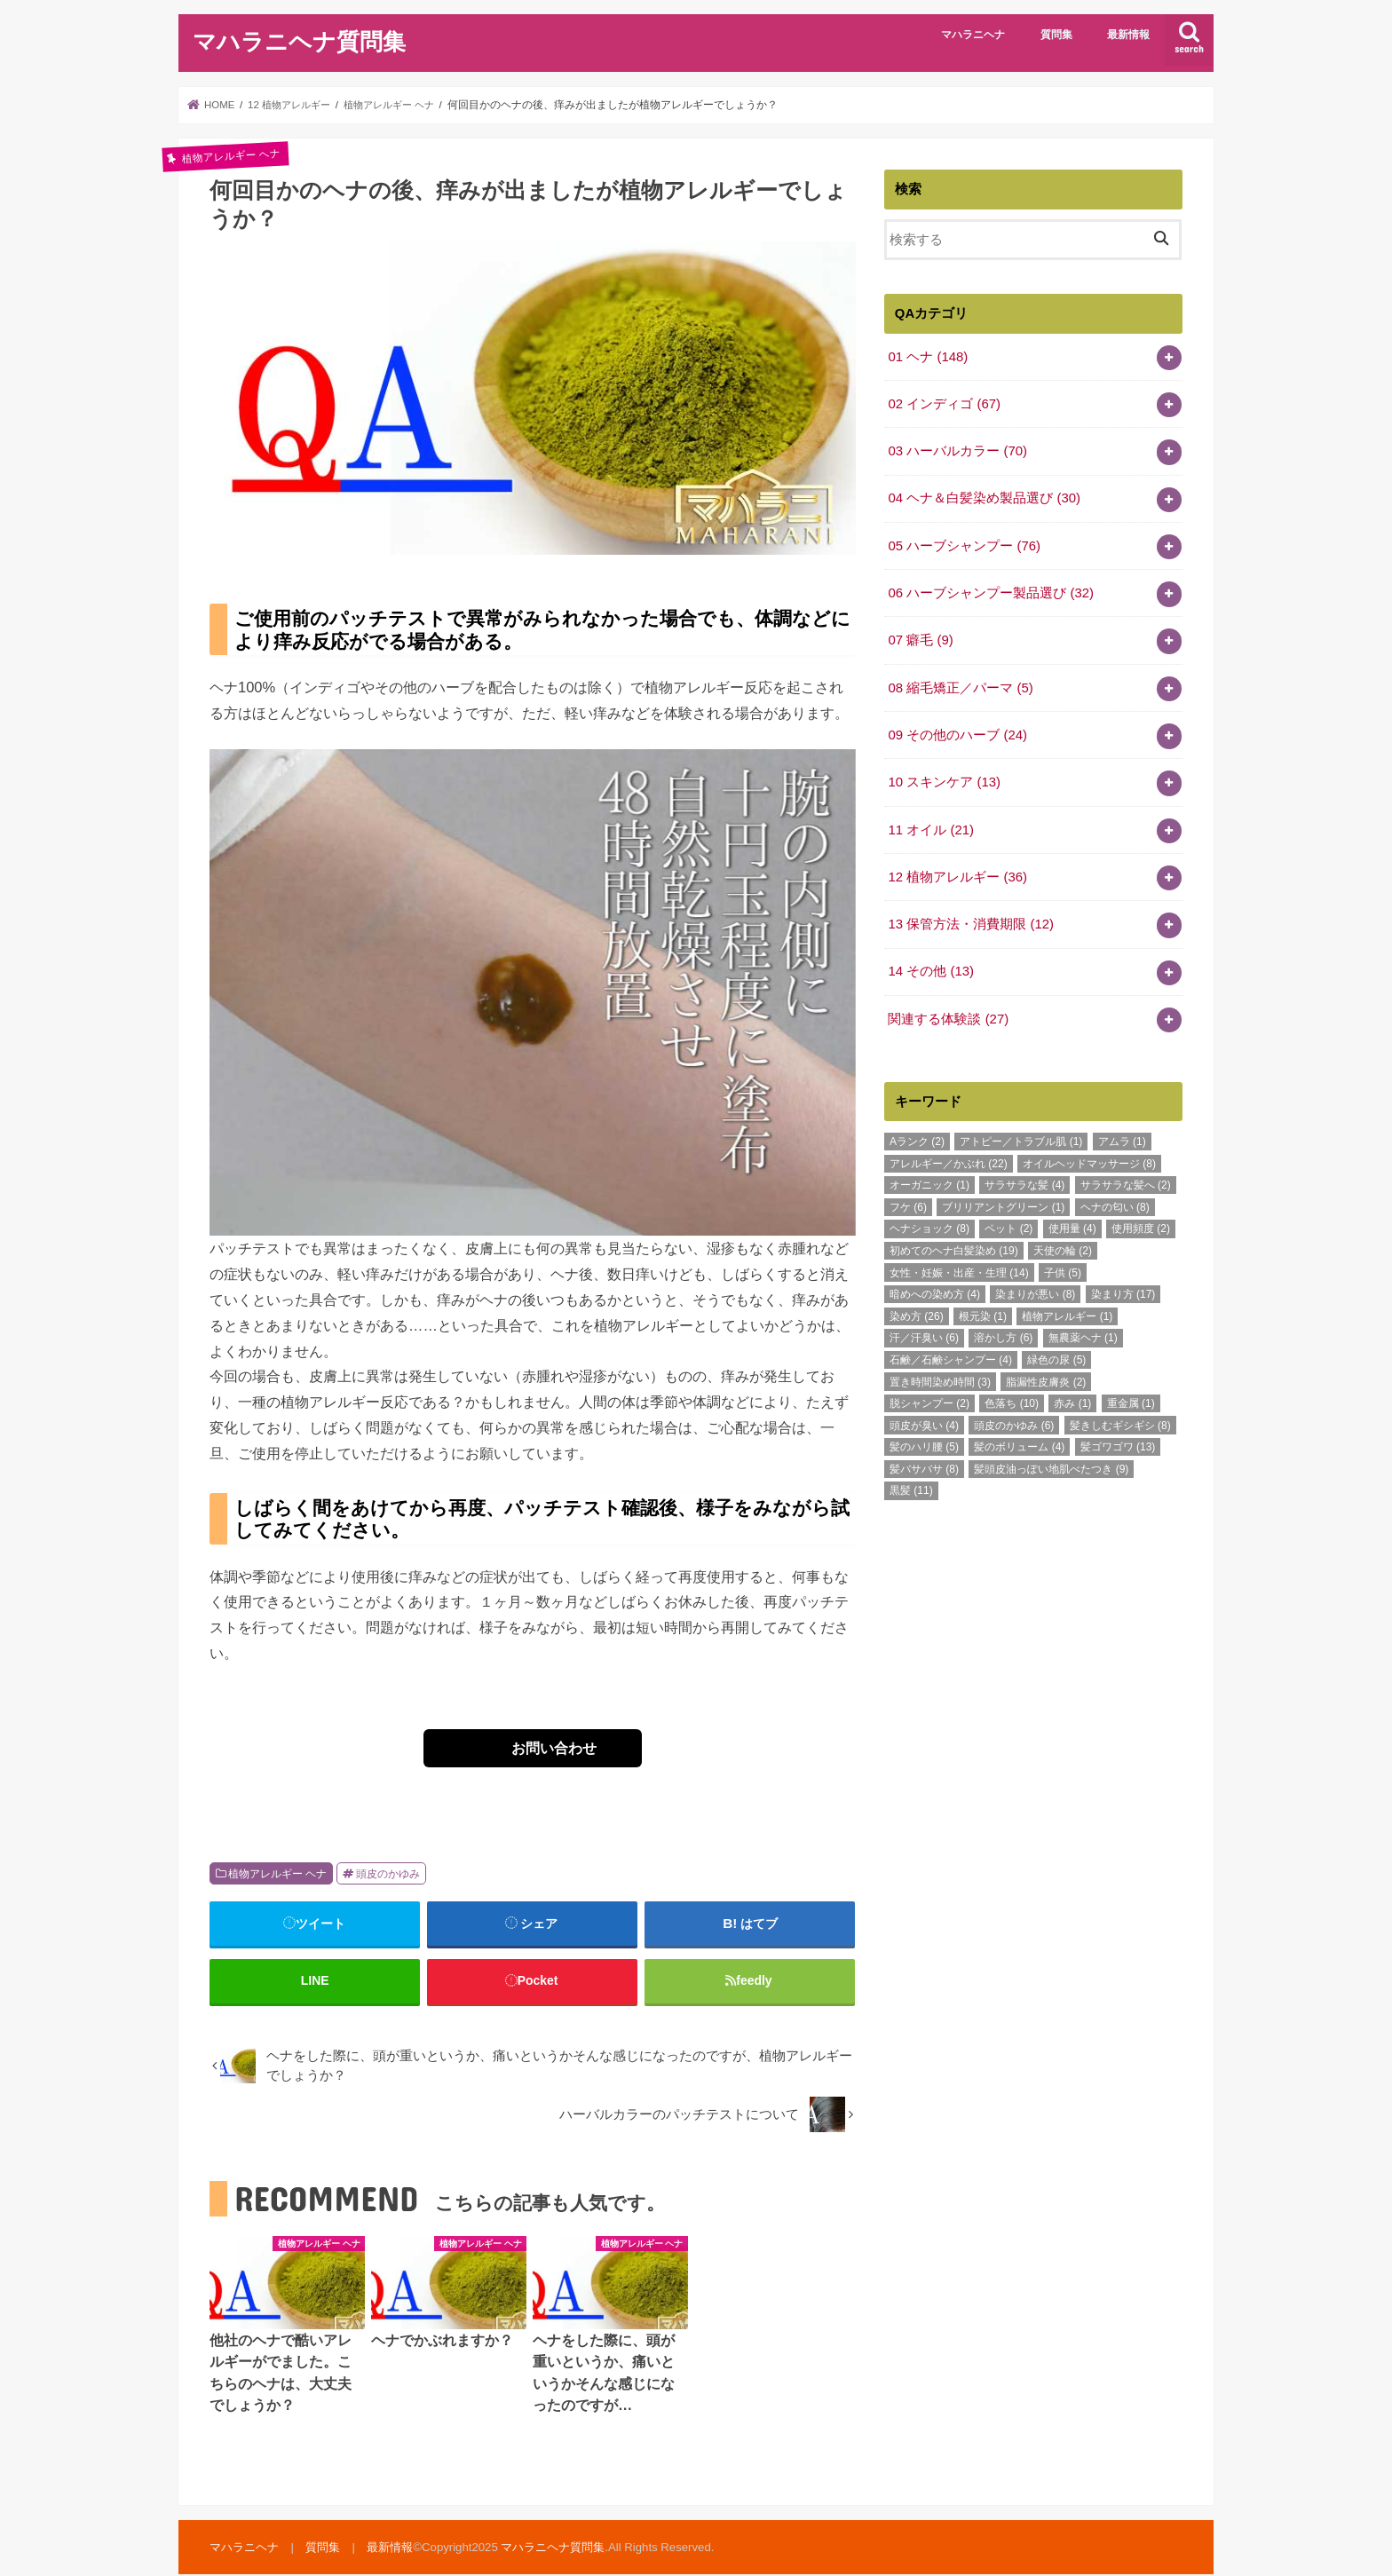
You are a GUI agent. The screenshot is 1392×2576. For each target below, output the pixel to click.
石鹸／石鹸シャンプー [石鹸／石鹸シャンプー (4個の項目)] (951, 1354)
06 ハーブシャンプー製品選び (990, 591)
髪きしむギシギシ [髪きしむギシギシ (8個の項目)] (1120, 1420)
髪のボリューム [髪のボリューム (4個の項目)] (1019, 1441)
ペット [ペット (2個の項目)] (1008, 1223)
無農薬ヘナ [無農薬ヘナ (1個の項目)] (1083, 1332)
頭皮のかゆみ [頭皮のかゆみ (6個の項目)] (1014, 1420)
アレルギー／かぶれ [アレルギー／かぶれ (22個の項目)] (949, 1158)
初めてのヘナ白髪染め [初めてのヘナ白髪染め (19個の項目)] (954, 1245)
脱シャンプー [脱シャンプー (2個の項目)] (929, 1398)
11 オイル (930, 825)
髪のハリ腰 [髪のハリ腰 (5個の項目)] (924, 1441)
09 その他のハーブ (957, 732)
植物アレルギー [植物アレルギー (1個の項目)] (1067, 1311)
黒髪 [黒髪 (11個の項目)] (911, 1485)
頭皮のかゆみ (388, 1874)
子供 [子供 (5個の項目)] (1062, 1267)
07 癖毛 (920, 638)
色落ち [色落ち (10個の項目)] (1012, 1398)
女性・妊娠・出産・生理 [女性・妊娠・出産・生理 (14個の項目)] (959, 1267)
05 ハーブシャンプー (964, 544)
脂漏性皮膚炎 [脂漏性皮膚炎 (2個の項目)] (1046, 1376)
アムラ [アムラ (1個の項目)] (1122, 1136)
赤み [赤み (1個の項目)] (1072, 1398)
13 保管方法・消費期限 (970, 920)
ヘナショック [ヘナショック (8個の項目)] (929, 1223)
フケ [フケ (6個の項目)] (908, 1202)
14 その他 (930, 967)
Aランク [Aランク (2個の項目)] (917, 1136)
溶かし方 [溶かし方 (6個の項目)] (1003, 1332)
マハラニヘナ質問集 (299, 40)
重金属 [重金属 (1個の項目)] (1131, 1398)
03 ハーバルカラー (957, 450)
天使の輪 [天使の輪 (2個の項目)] (1062, 1245)
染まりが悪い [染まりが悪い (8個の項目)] (1035, 1289)
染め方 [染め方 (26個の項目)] (917, 1311)
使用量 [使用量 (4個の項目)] (1072, 1223)
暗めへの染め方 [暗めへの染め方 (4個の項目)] (935, 1289)
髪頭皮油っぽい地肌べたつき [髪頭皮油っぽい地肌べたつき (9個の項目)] (1051, 1464)
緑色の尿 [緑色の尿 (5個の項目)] (1056, 1354)
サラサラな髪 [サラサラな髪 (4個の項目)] (1024, 1179)
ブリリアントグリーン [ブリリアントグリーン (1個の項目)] (1003, 1202)
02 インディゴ (944, 403)
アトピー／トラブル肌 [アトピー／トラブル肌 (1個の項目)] (1021, 1136)
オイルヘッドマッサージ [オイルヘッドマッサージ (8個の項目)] (1089, 1158)
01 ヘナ (927, 356)
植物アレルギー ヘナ (277, 1874)
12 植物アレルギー (957, 872)
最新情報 (1128, 34)
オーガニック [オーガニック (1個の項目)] (929, 1179)
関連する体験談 (948, 1014)
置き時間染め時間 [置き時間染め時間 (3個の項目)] (940, 1376)
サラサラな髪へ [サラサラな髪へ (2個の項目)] (1125, 1179)
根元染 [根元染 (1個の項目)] (983, 1311)
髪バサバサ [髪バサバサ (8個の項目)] (924, 1464)
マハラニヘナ (973, 34)
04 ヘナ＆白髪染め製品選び (984, 497)
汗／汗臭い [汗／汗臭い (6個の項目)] (924, 1332)
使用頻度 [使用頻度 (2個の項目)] (1140, 1223)
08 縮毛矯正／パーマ (960, 685)
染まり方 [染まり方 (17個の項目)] (1123, 1289)
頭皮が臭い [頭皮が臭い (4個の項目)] (924, 1420)
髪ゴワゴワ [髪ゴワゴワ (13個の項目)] (1118, 1441)
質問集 (1056, 34)
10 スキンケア (944, 778)
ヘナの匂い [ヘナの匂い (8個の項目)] (1115, 1202)
